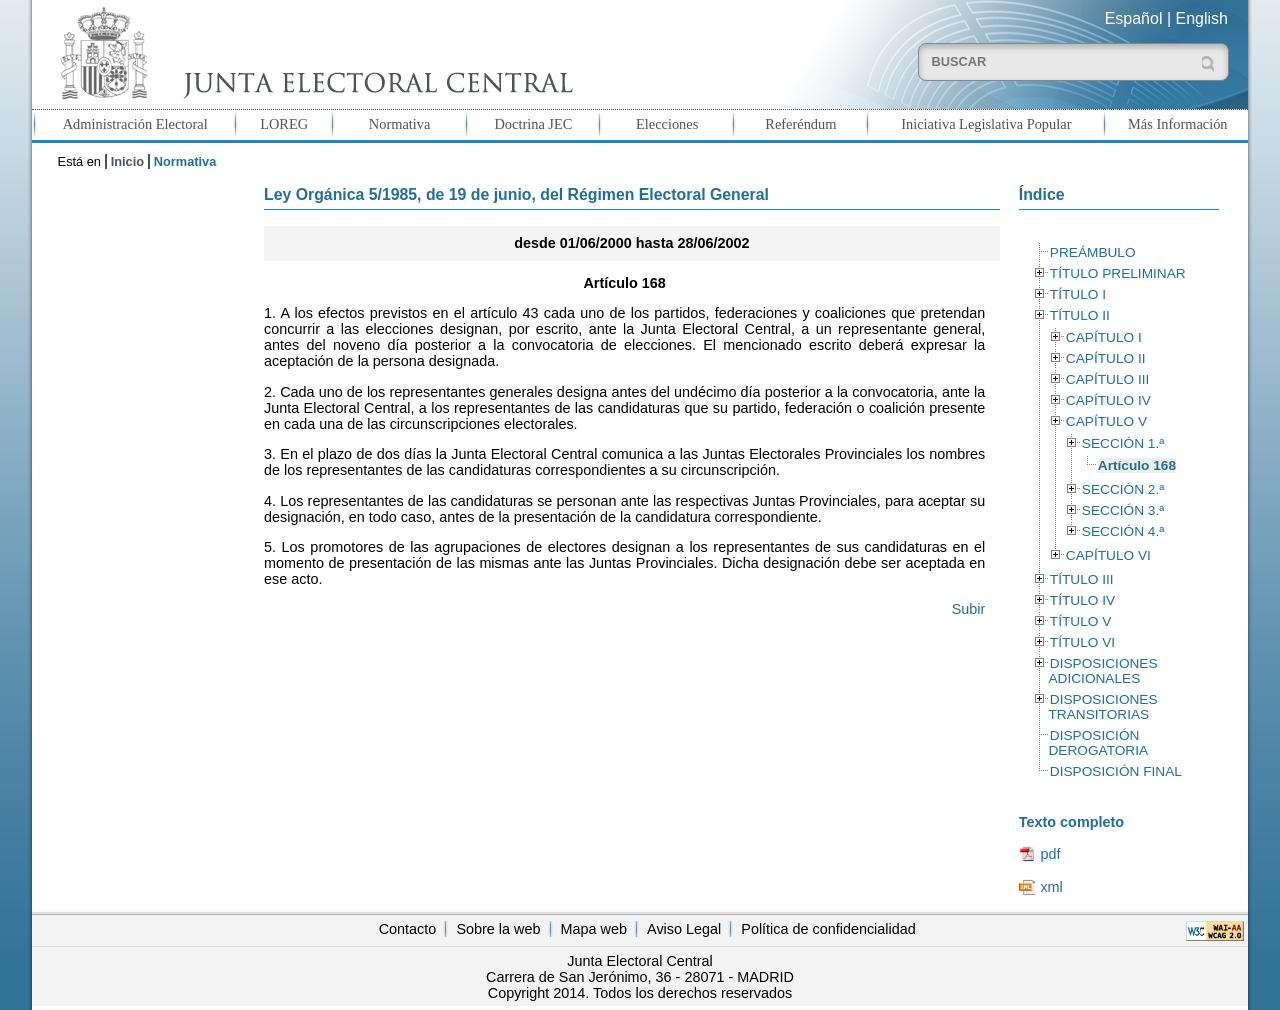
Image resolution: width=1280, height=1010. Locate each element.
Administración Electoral (135, 124)
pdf (1050, 854)
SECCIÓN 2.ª (1123, 489)
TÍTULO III (1082, 579)
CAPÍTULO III (1107, 379)
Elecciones (667, 124)
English (1202, 18)
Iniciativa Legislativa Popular (986, 124)
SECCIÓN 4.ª (1123, 531)
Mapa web (594, 929)
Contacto (408, 929)
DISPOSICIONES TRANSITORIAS (1102, 707)
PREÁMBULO (1093, 252)
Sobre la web (498, 929)
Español (1134, 18)
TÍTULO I (1078, 294)
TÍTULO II (1080, 315)
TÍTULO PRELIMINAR (1118, 273)
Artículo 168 (1137, 465)
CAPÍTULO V (1106, 421)
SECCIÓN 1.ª (1123, 443)
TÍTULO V (1080, 621)
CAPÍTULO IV (1108, 400)
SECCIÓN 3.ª (1123, 510)
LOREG (284, 124)
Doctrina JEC (533, 124)
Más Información (1178, 124)
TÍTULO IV (1082, 600)
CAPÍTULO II (1106, 358)
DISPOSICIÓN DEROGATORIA (1098, 743)
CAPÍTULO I (1104, 337)
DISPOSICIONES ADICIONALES (1102, 671)
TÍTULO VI (1082, 642)
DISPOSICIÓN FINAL (1116, 771)
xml (1051, 887)
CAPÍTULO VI (1108, 555)
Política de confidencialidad (828, 929)
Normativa (400, 124)
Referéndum (800, 124)
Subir (969, 609)
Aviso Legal (684, 929)
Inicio (127, 161)
